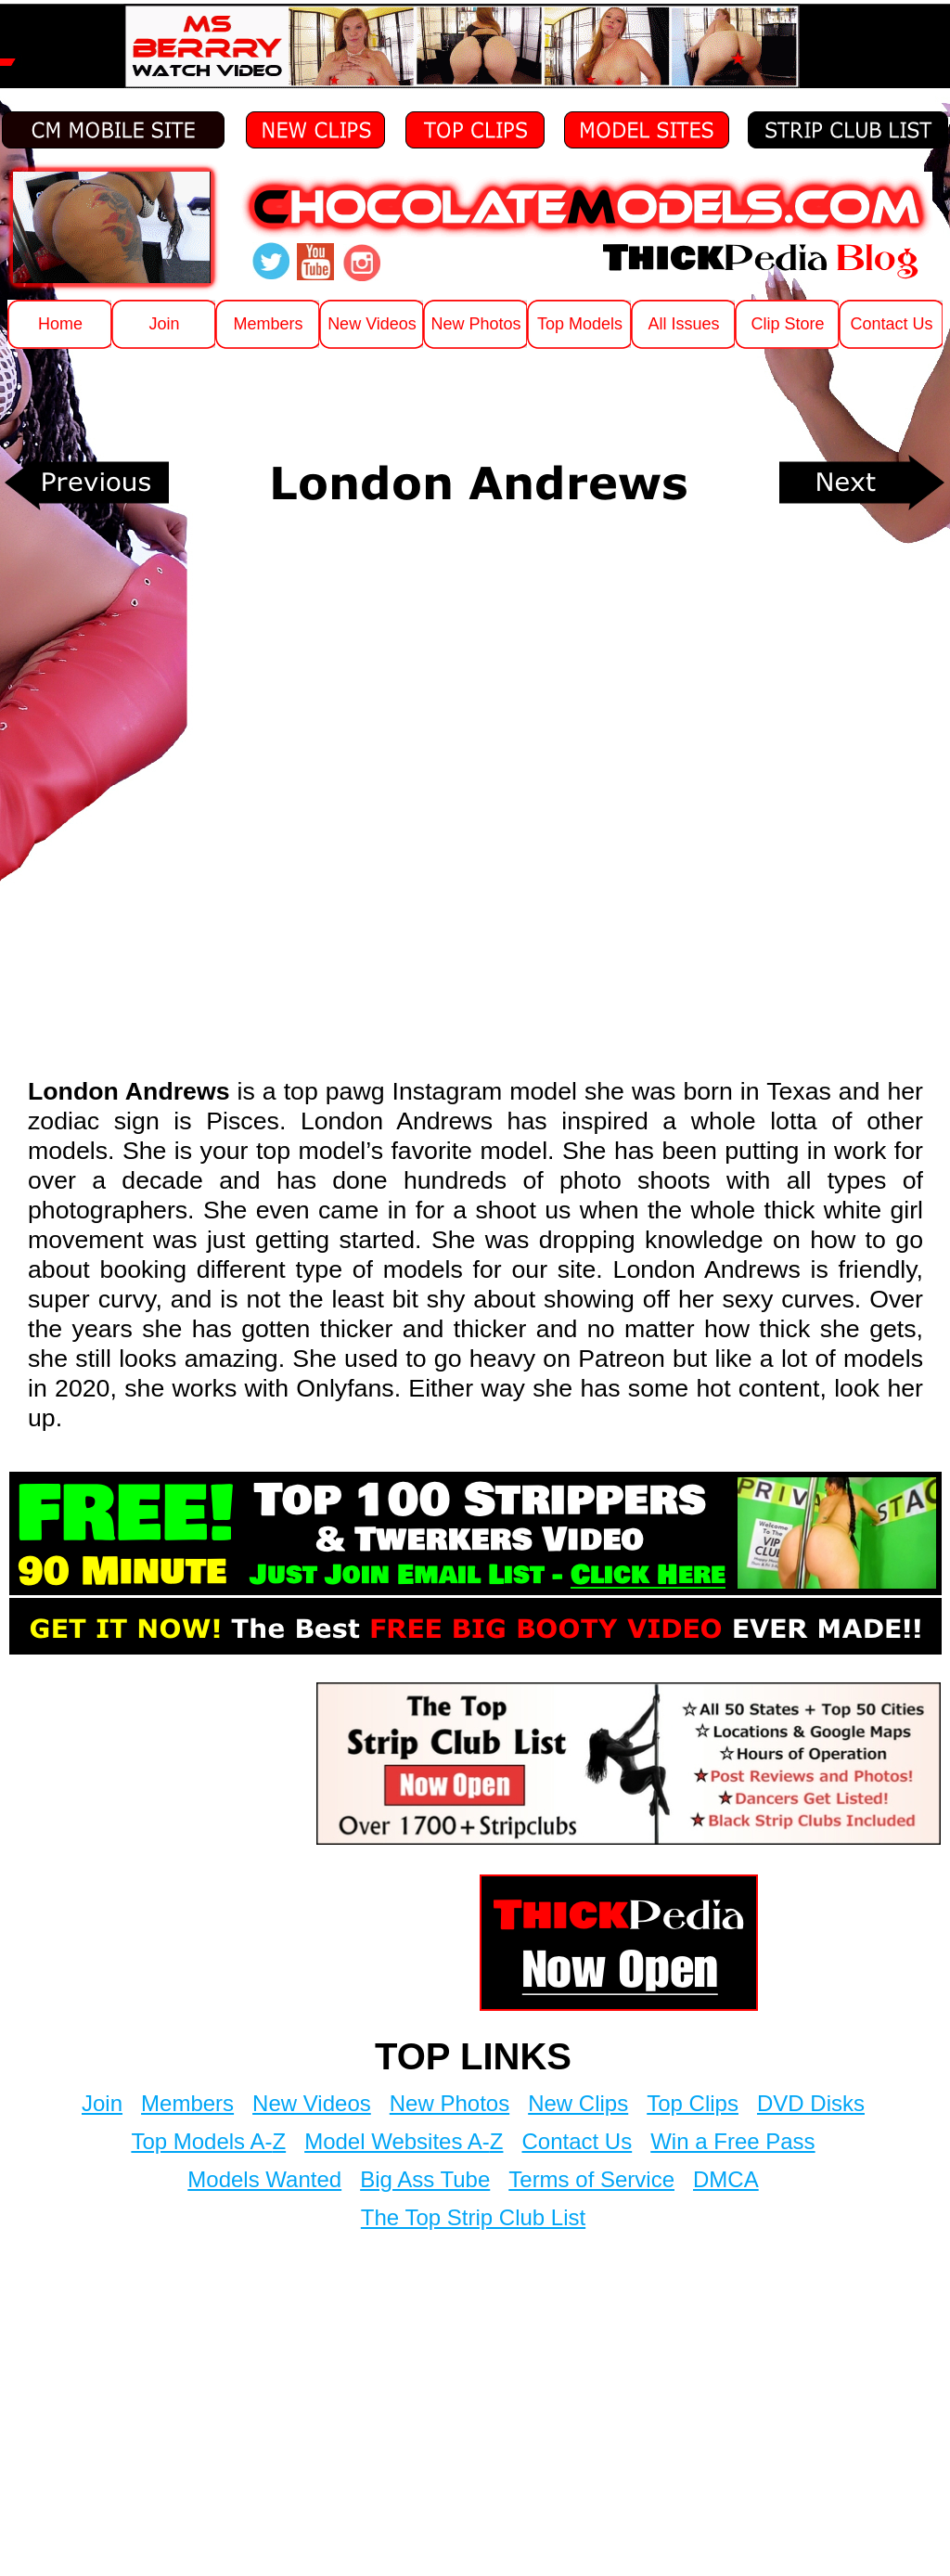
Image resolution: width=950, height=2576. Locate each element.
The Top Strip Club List (473, 2217)
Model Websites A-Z (403, 2141)
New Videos (311, 2103)
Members (187, 2103)
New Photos (449, 2103)
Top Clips (692, 2103)
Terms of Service (591, 2179)
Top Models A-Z (208, 2141)
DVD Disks (811, 2103)
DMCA (726, 2179)
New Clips (578, 2103)
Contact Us (576, 2141)
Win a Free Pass (732, 2141)
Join (102, 2103)
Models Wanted (264, 2179)
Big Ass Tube (425, 2179)
